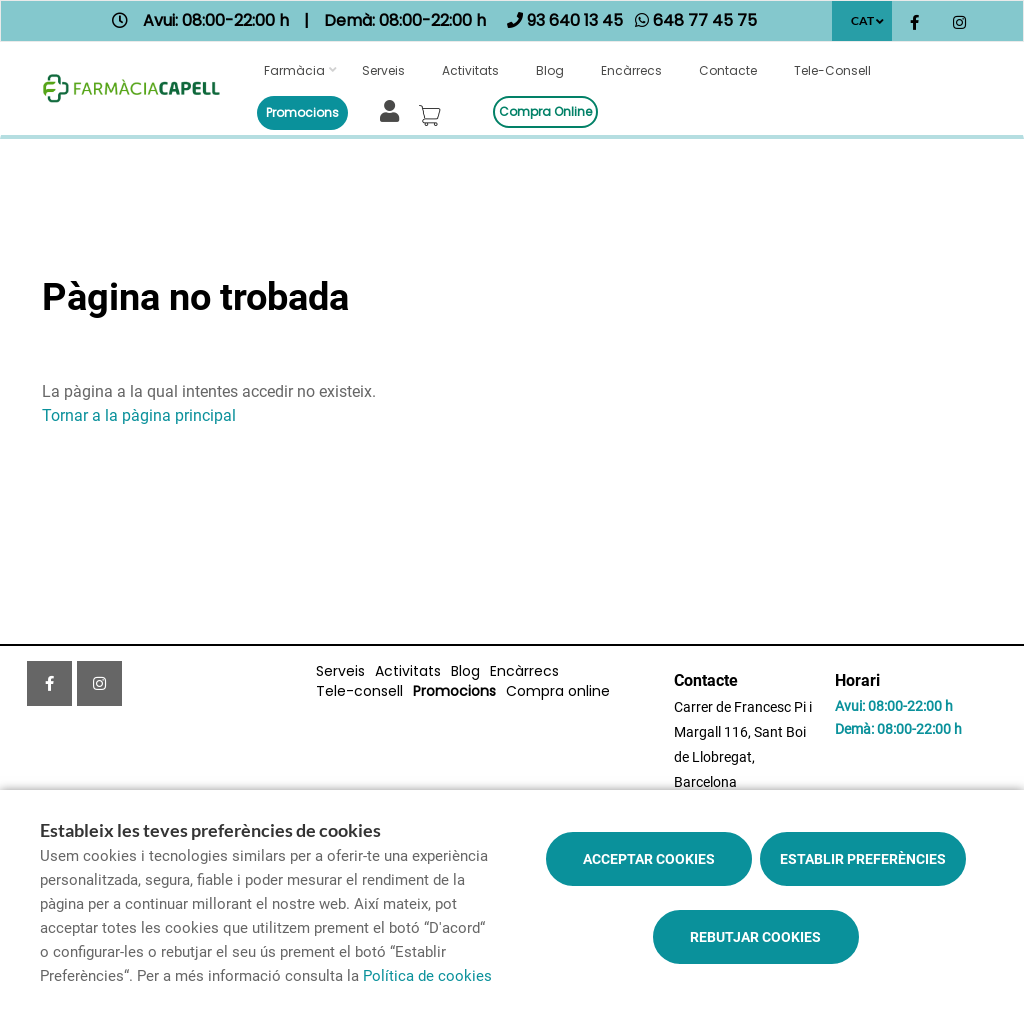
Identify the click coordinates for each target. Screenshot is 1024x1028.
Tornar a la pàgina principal (139, 415)
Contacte (728, 70)
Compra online (545, 111)
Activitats (470, 70)
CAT (862, 20)
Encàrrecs (631, 70)
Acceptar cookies (649, 859)
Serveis (383, 70)
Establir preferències (863, 859)
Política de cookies (427, 976)
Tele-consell (832, 70)
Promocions (302, 112)
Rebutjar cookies (755, 937)
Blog (550, 70)
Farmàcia (294, 70)
